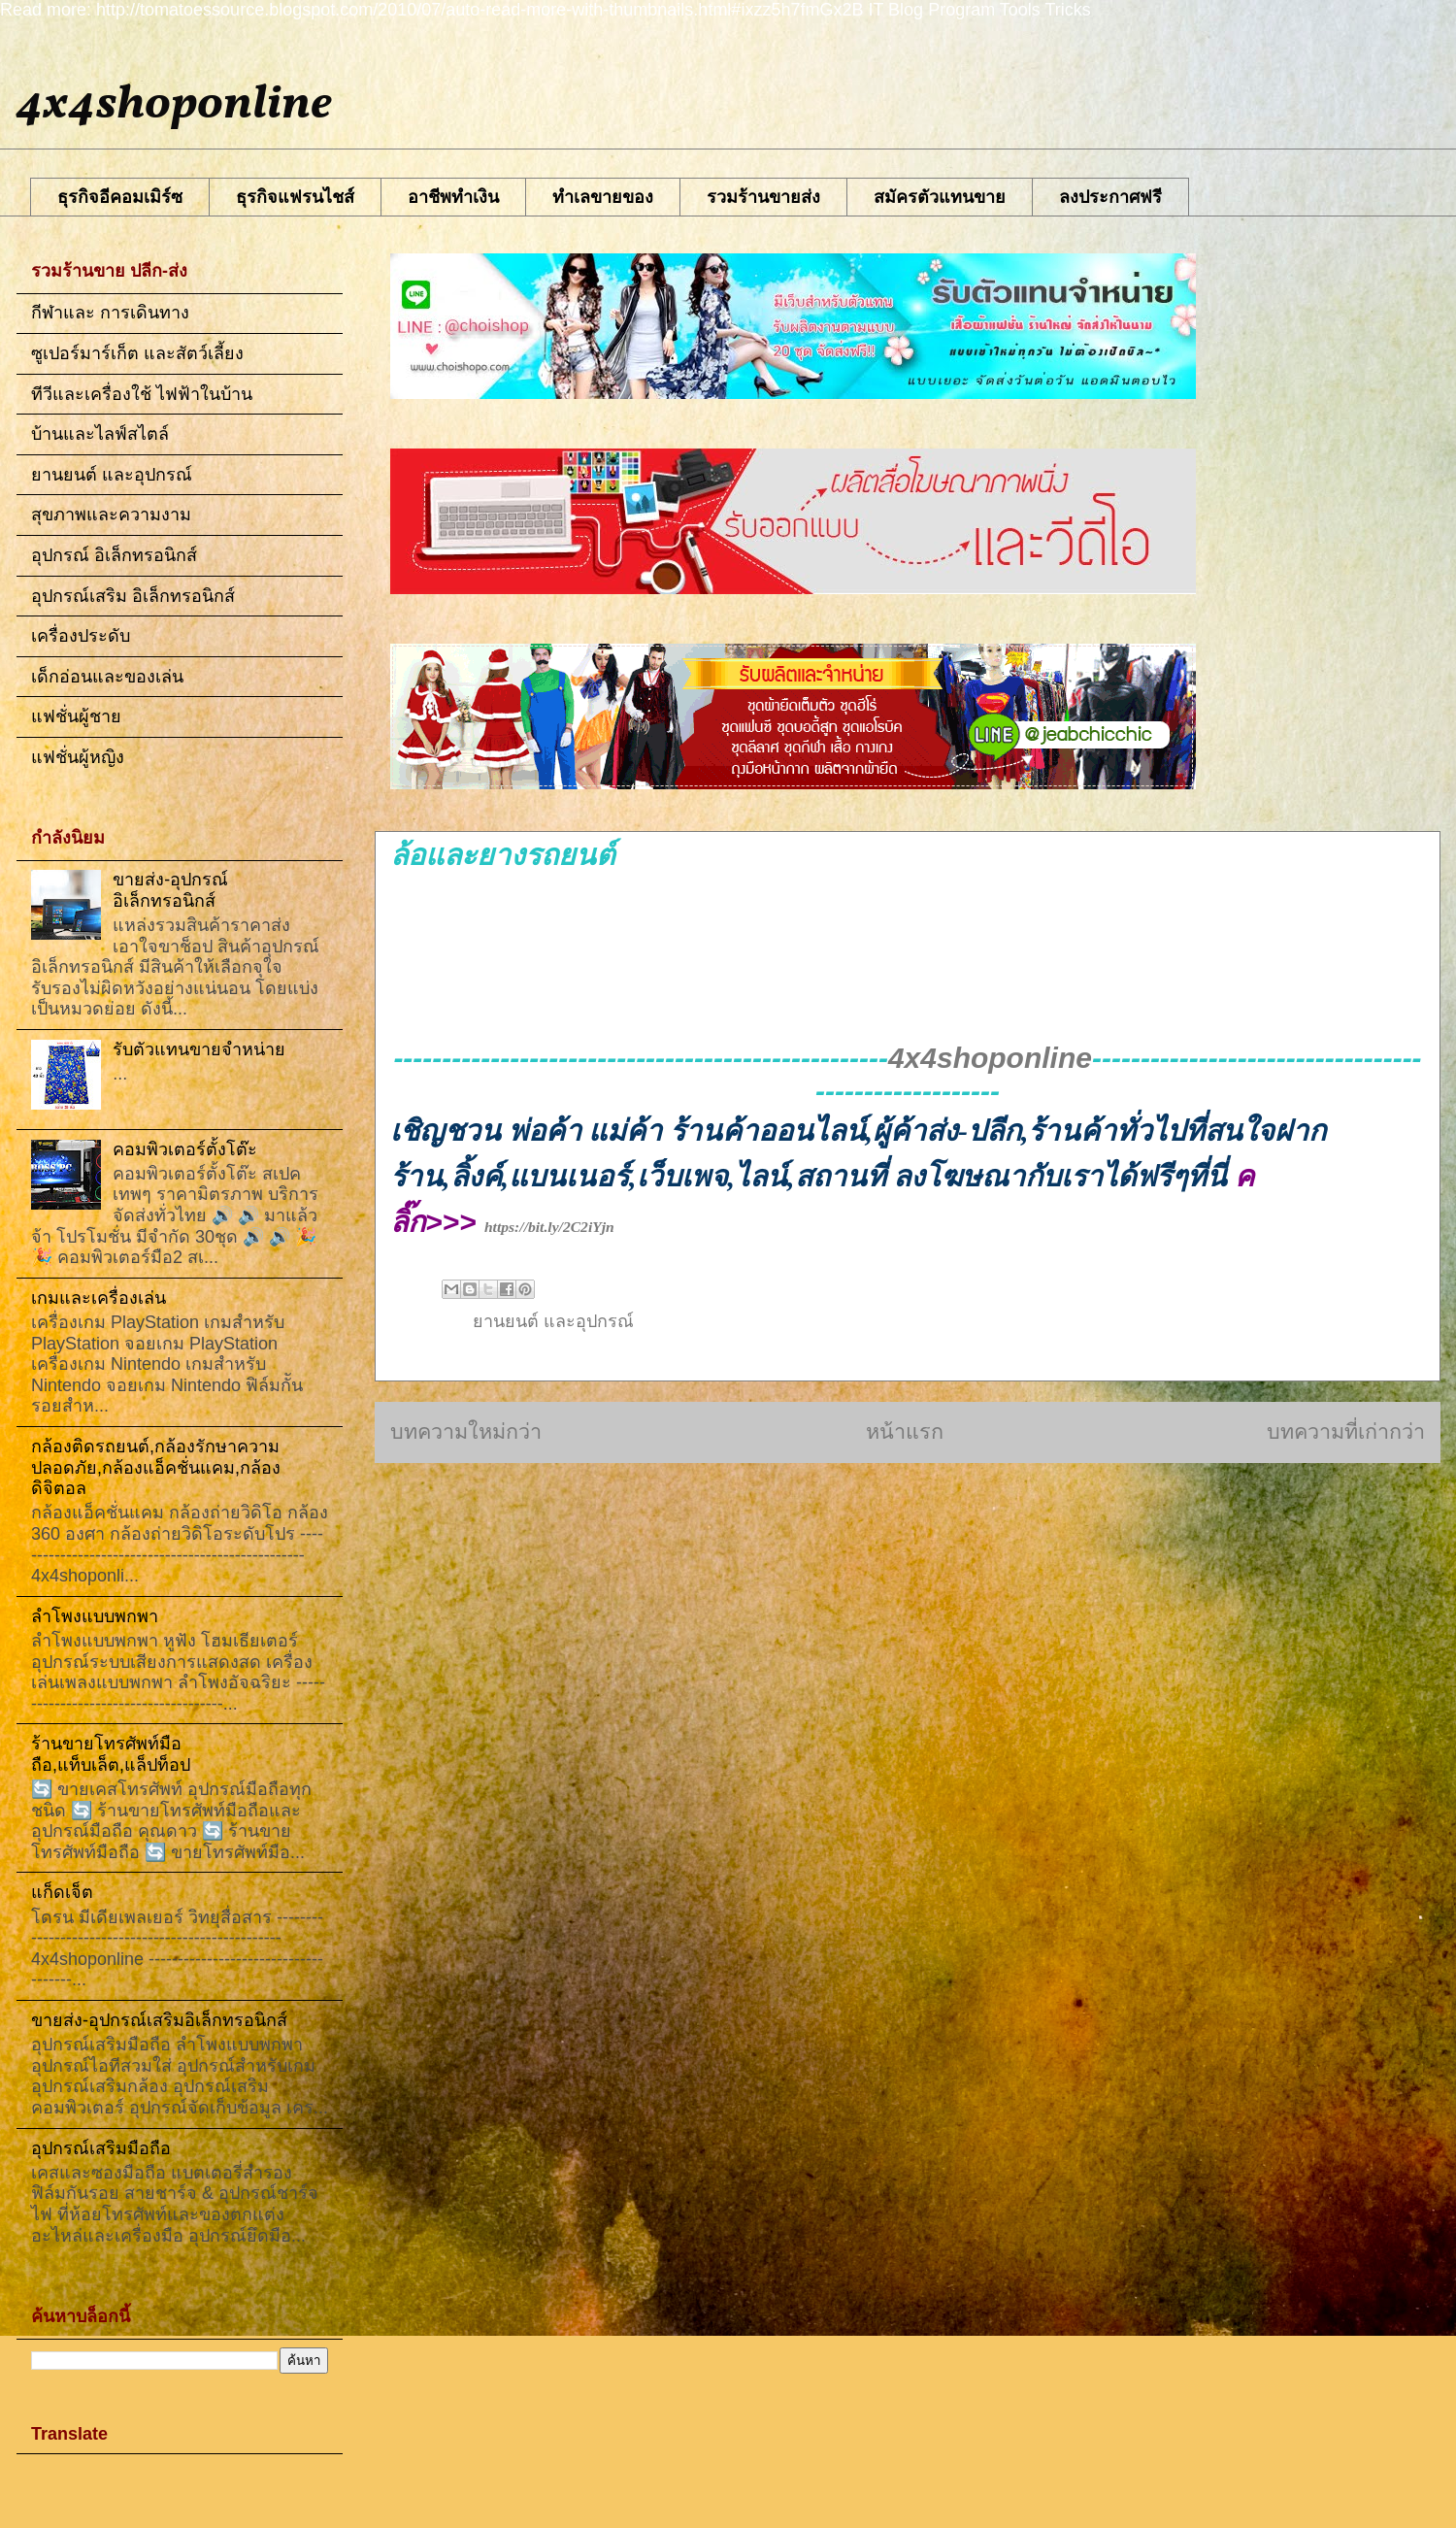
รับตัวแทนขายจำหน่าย (199, 1049)
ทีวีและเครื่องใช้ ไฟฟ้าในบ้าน (141, 394)
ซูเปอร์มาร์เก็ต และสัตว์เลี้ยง (137, 353)
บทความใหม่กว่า (466, 1431)
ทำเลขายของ (602, 197)
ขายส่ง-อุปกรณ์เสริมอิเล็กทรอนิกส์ (159, 2020)
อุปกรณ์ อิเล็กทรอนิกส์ (114, 555)
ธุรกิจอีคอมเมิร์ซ (119, 197)
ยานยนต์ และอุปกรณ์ (553, 1321)
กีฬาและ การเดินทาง (110, 312)
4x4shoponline (174, 105)
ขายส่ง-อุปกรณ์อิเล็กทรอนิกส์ (170, 890)
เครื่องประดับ (80, 636)
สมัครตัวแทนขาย (940, 197)
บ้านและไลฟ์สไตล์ (100, 434)
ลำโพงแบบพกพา (94, 1616)
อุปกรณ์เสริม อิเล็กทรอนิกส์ (133, 596)
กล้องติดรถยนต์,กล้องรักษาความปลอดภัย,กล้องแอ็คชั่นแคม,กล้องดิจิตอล (156, 1467)
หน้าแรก (904, 1431)
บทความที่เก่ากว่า (1346, 1431)
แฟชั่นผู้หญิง (77, 757)
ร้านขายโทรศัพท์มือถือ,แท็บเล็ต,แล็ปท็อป (110, 1754)
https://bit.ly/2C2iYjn (549, 1226)
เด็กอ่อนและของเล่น (107, 676)
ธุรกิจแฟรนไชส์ (295, 197)
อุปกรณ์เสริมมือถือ (101, 2148)
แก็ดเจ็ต (62, 1892)
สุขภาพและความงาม (111, 514)
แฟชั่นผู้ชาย (76, 716)
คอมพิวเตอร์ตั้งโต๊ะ (185, 1149)
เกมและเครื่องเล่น (98, 1298)
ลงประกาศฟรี (1110, 197)
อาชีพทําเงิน (453, 197)
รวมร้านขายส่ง (763, 197)
